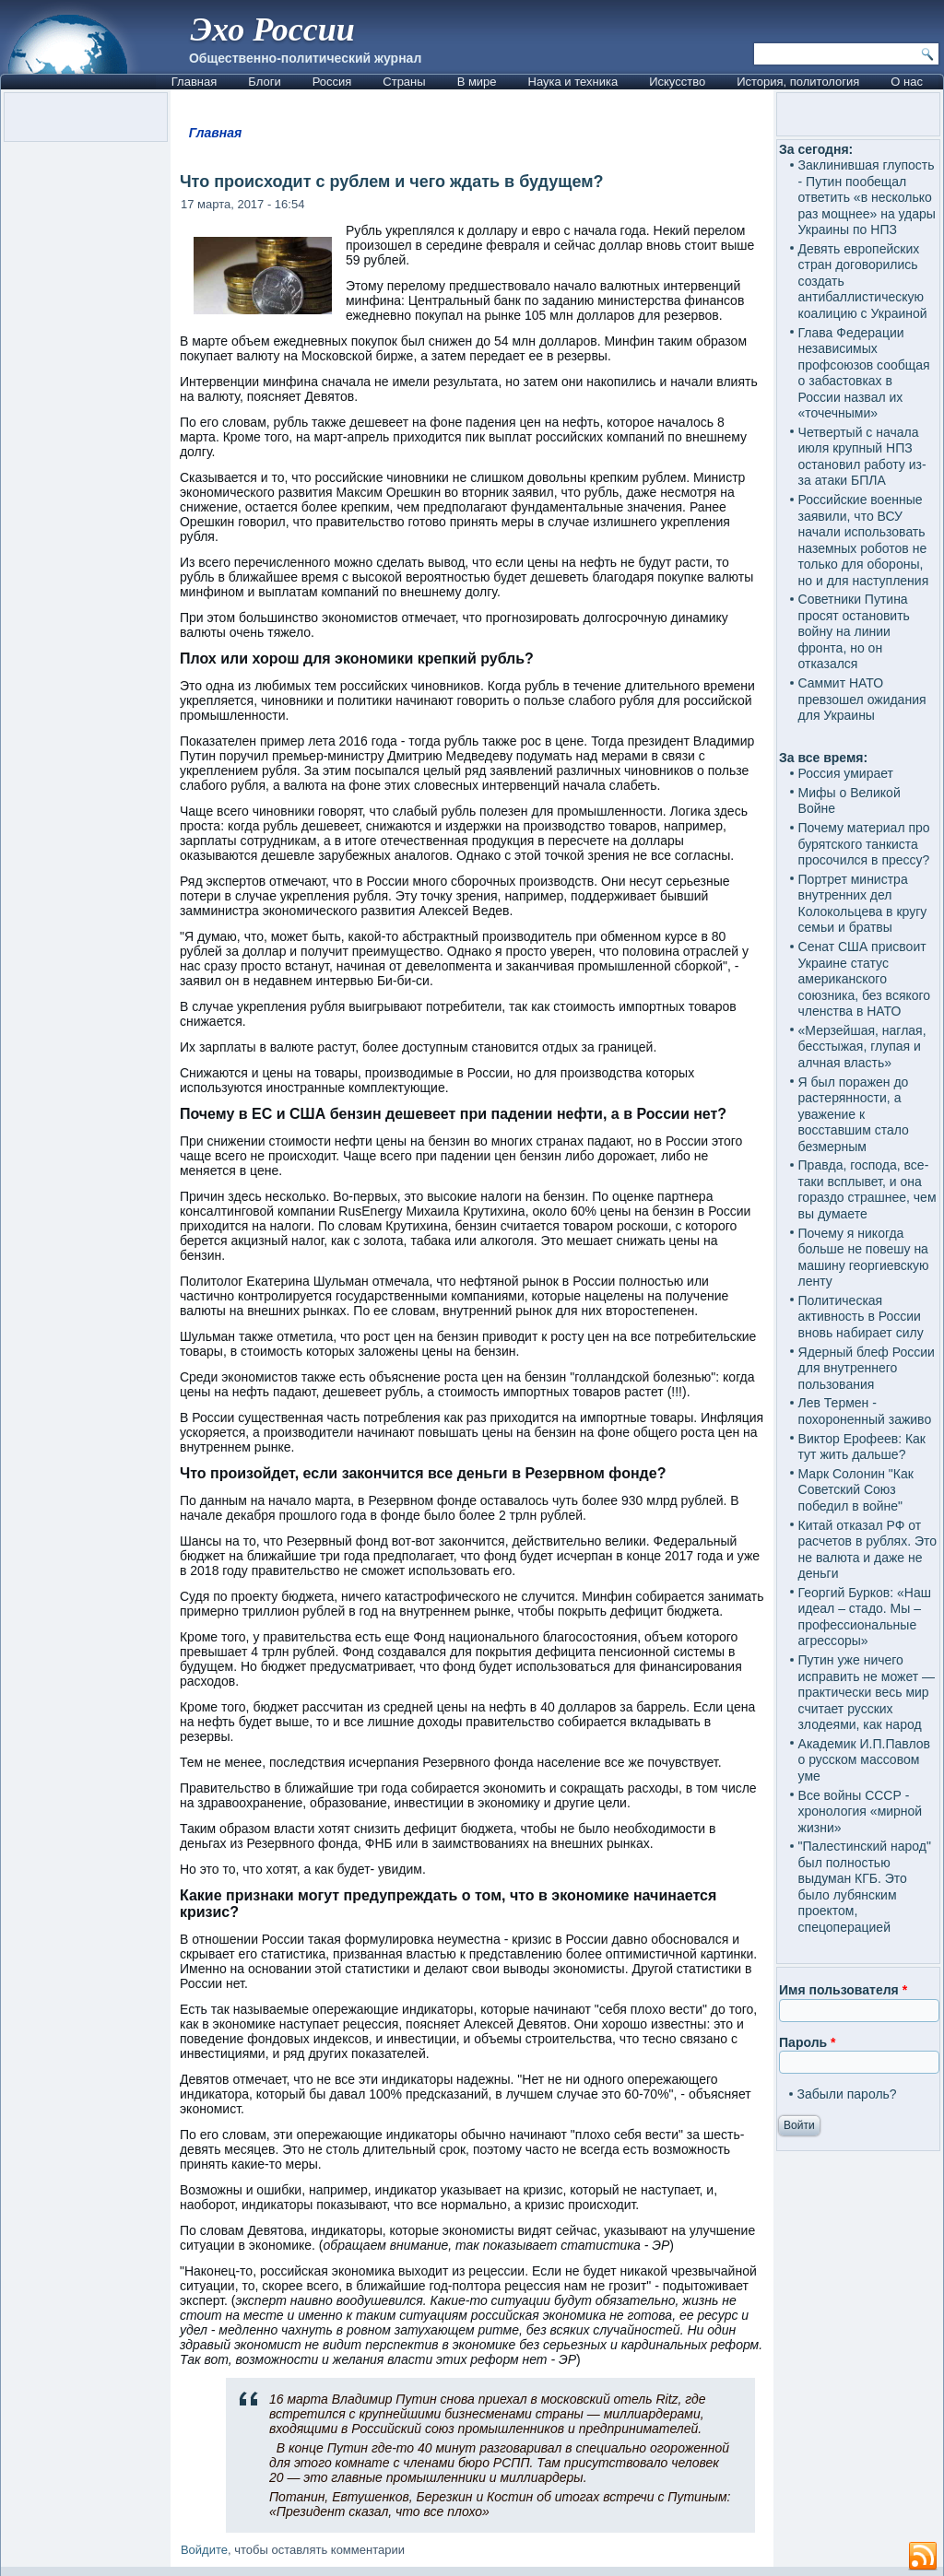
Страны (404, 81)
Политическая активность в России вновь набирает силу (861, 1316)
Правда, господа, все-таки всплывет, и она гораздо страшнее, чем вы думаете (867, 1189)
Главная (194, 81)
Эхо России (273, 29)
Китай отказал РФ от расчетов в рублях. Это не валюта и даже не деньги (868, 1550)
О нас (907, 81)
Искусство (677, 81)
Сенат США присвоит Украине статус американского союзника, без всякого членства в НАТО (864, 978)
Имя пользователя (843, 1989)
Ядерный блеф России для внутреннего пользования (866, 1368)
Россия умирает (845, 773)
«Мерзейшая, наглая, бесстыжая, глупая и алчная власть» (862, 1046)
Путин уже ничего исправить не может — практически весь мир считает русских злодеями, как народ (866, 1692)
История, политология (798, 81)
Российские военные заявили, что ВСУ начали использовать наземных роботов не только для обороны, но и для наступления (863, 540)
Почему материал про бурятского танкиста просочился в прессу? (864, 843)
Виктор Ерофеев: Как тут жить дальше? (862, 1447)
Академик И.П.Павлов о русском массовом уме (864, 1759)
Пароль (807, 2042)
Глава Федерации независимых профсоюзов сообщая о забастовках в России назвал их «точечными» (864, 373)
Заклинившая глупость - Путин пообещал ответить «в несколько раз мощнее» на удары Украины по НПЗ (867, 197)
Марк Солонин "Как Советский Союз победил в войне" (856, 1489)
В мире (477, 81)
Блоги (264, 81)
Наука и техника (573, 81)
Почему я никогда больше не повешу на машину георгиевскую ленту (863, 1257)
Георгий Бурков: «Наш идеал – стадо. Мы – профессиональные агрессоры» (864, 1617)
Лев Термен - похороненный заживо (865, 1411)
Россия (332, 81)
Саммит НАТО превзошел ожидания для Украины (862, 699)
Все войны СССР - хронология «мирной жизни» (860, 1811)
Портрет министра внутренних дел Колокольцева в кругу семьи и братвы (862, 903)
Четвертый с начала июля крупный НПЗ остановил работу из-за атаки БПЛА (862, 456)
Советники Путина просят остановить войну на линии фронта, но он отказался (854, 631)
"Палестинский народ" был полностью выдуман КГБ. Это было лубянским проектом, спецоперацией (864, 1887)
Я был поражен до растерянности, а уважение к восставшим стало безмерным (853, 1114)
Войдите (204, 2550)
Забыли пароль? (847, 2094)
